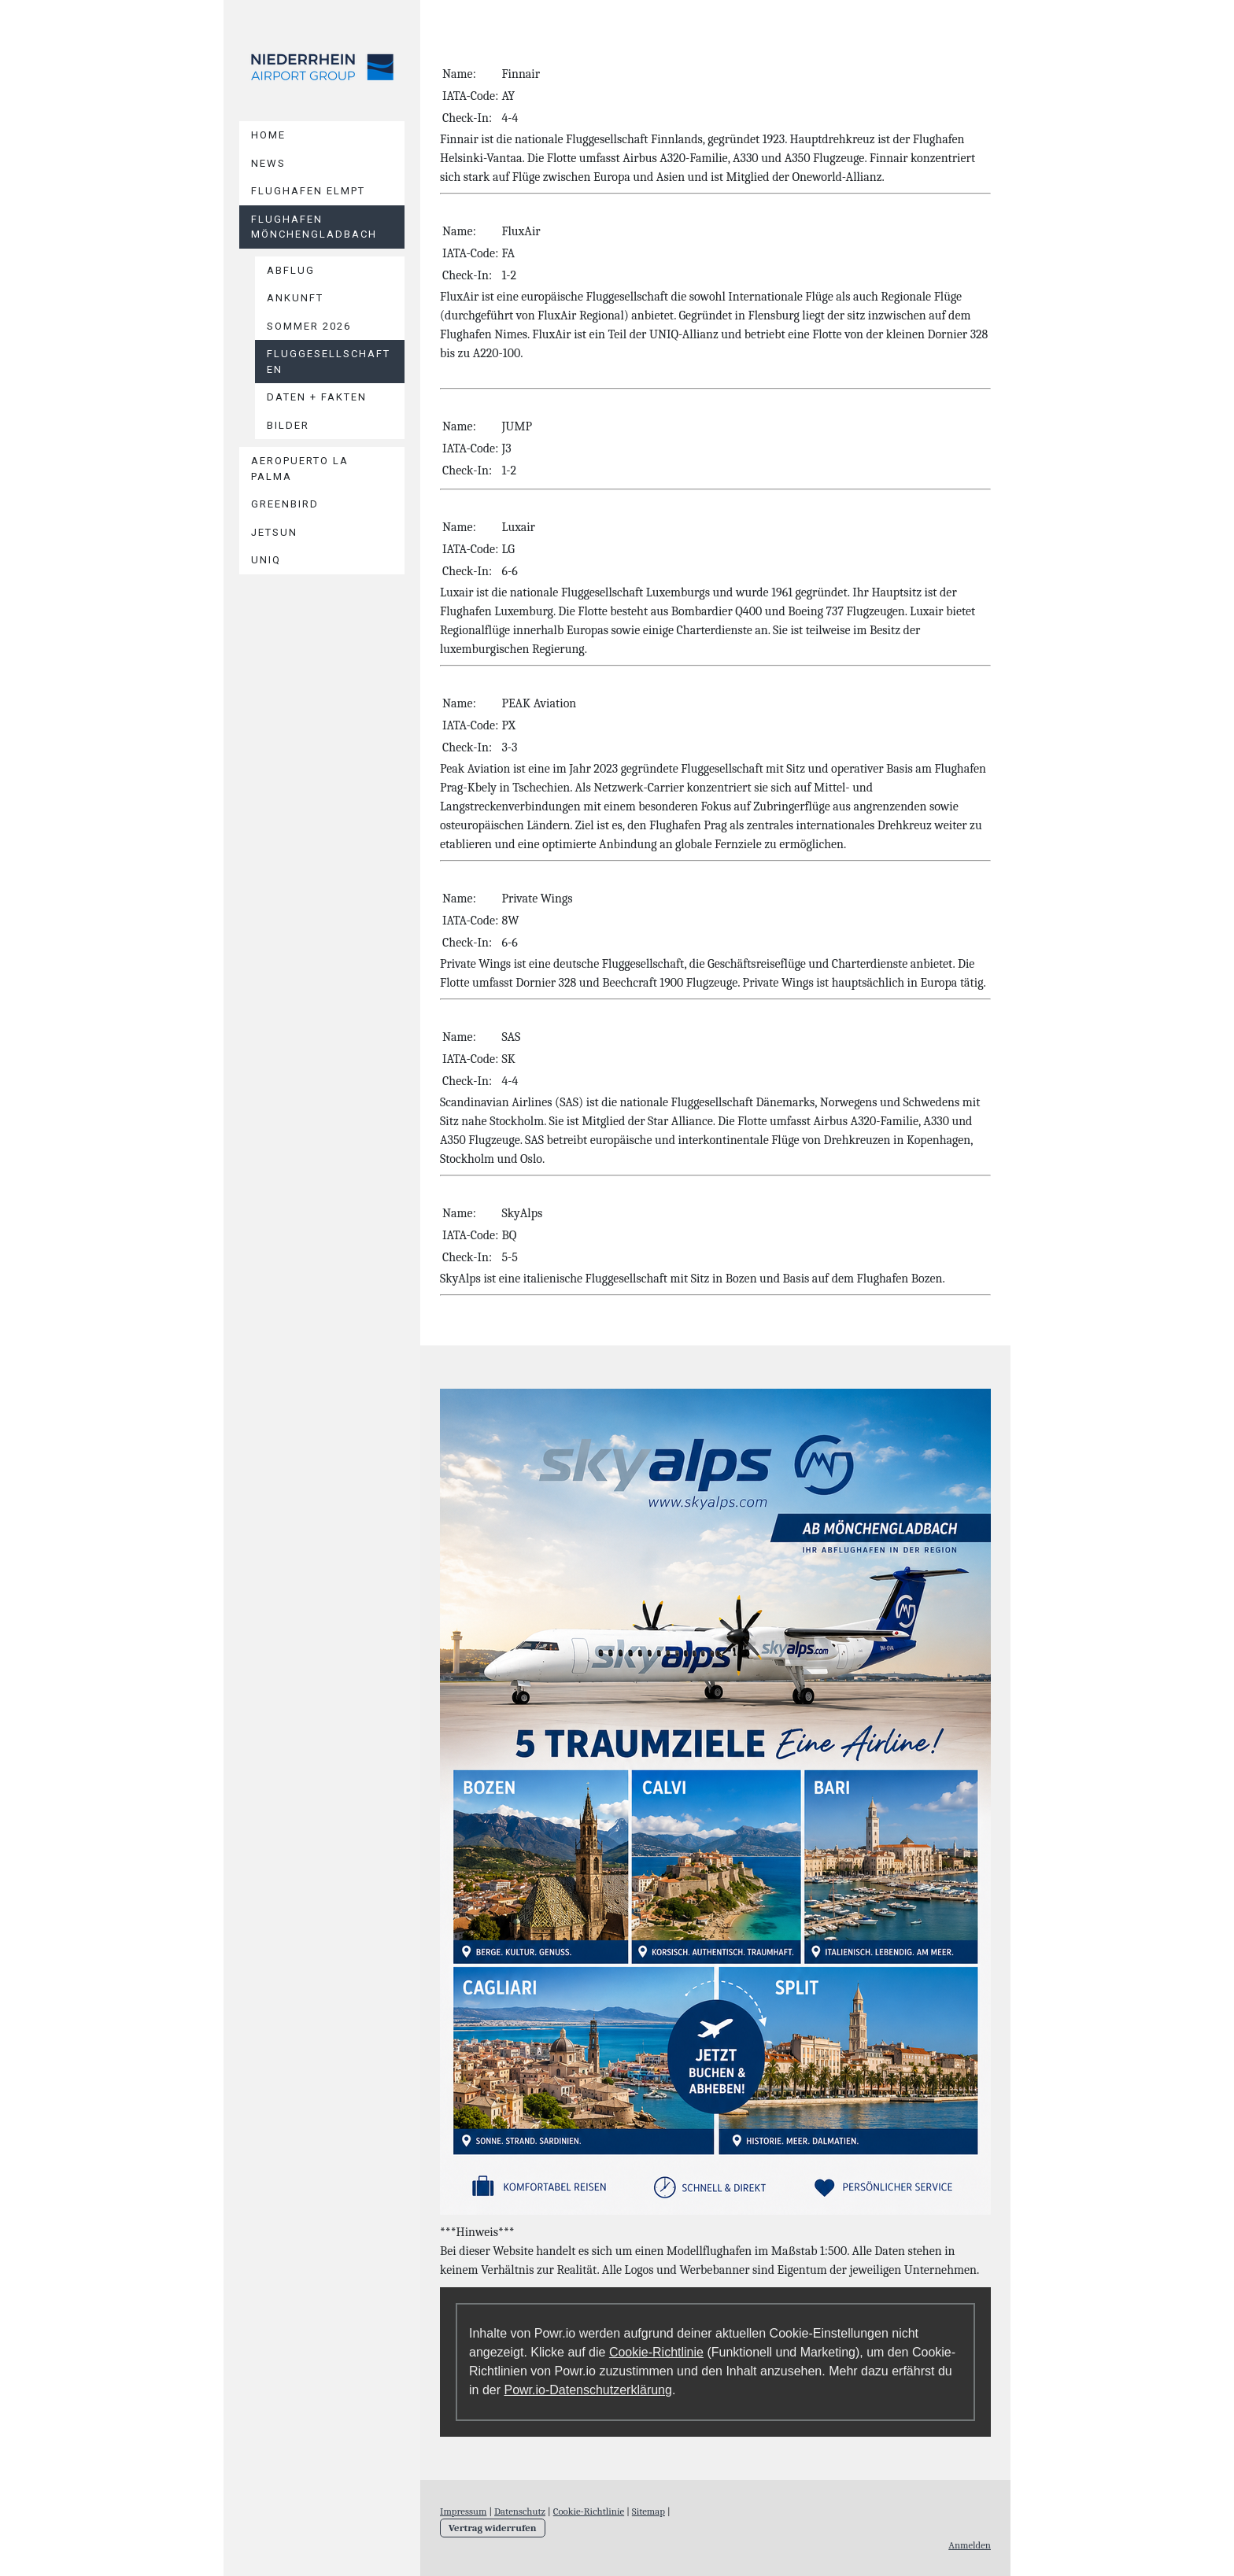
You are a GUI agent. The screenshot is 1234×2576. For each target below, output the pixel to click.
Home (268, 135)
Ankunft (295, 298)
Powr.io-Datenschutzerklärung (587, 2390)
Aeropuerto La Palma (300, 468)
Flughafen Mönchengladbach (314, 227)
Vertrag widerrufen (493, 2528)
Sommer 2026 (309, 326)
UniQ (266, 560)
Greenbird (285, 504)
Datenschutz (519, 2511)
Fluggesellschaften (328, 361)
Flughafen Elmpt (308, 191)
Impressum (463, 2511)
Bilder (288, 425)
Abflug (291, 270)
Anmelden (969, 2545)
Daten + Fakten (317, 397)
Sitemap (648, 2511)
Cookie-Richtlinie (656, 2352)
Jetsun (274, 532)
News (268, 163)
